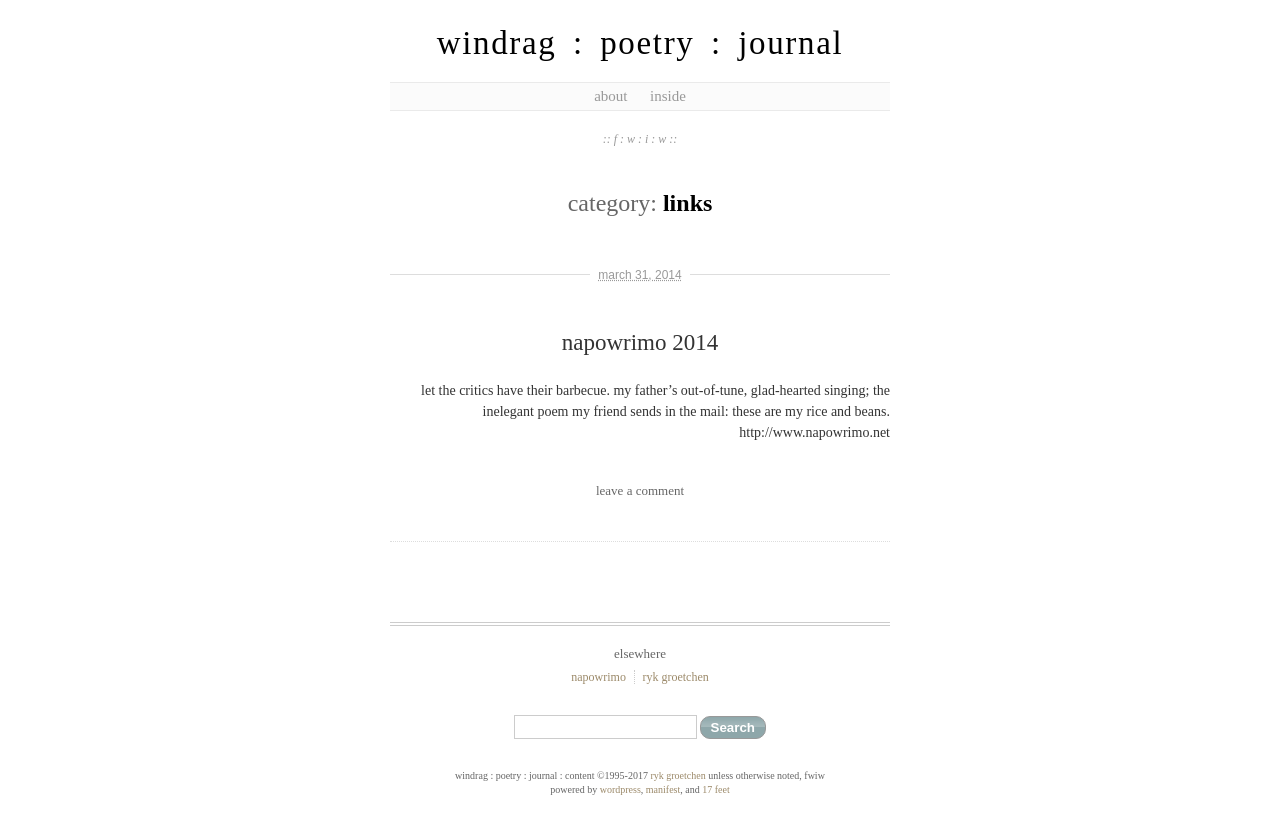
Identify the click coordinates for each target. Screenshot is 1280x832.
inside (668, 96)
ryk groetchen (675, 677)
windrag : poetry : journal (640, 43)
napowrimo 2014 (640, 342)
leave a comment (640, 490)
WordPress (620, 789)
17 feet (716, 789)
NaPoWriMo (598, 677)
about (610, 96)
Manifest (663, 789)
